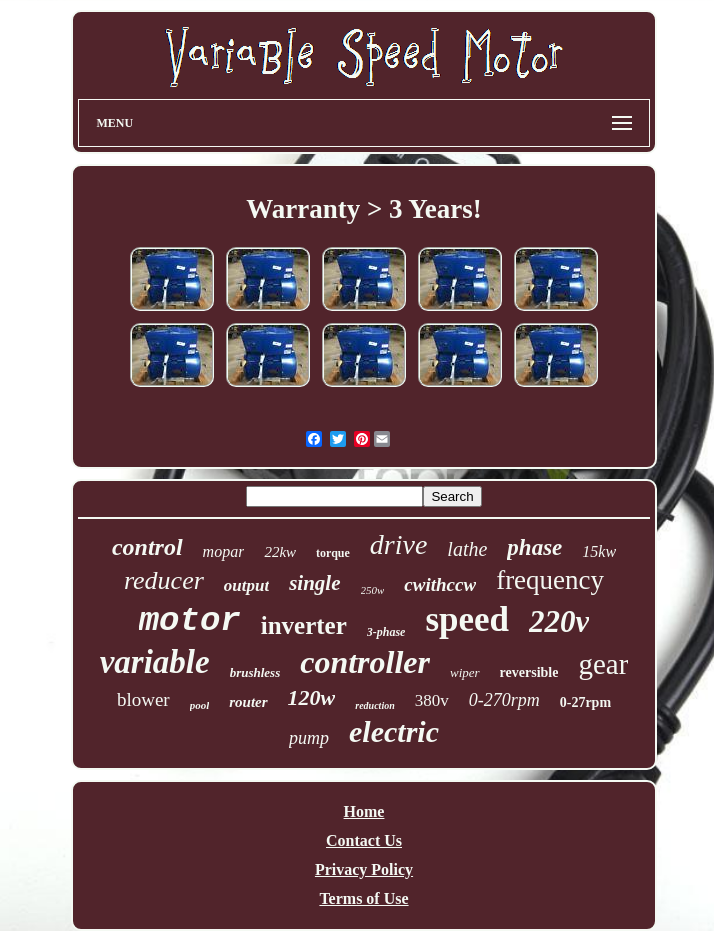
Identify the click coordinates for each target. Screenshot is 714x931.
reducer (164, 580)
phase (534, 547)
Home (364, 811)
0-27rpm (585, 702)
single (314, 583)
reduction (374, 705)
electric (394, 731)
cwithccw (440, 584)
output (246, 585)
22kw (280, 552)
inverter (304, 625)
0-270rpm (504, 700)
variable (155, 662)
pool (200, 705)
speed (467, 619)
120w (312, 697)
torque (333, 553)
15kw (599, 551)
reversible (529, 672)
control (147, 547)
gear (603, 664)
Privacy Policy (364, 869)
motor (190, 621)
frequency (550, 580)
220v (559, 621)
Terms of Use (363, 898)
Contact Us (364, 840)
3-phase (386, 632)
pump (309, 738)
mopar (224, 551)
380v (432, 700)
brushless (255, 672)
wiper (465, 672)
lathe (467, 549)
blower (143, 699)
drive (399, 544)
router (248, 702)
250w (373, 590)
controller (365, 662)
